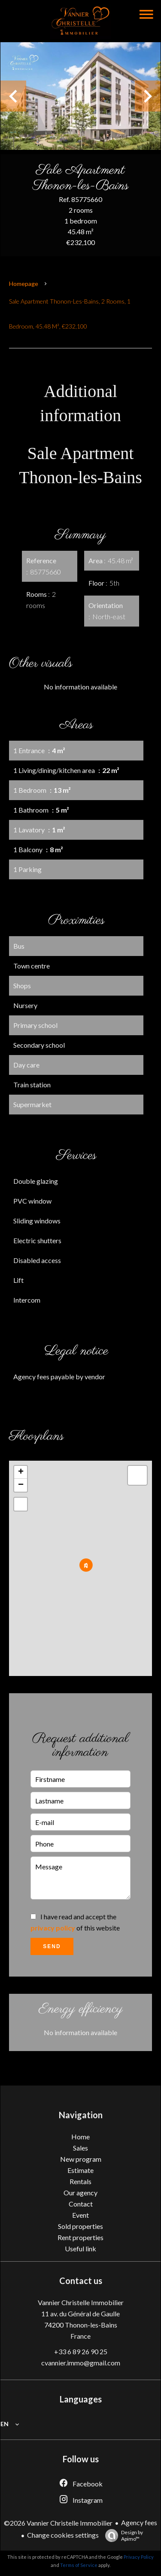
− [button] (21, 1485)
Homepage (23, 283)
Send (52, 1946)
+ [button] (21, 1472)
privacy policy (52, 1928)
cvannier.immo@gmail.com (80, 2363)
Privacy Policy (139, 2557)
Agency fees (139, 2522)
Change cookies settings (63, 2535)
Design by (122, 2535)
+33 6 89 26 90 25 (80, 2351)
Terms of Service (78, 2565)
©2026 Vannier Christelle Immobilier (58, 2523)
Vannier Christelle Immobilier (81, 2302)
